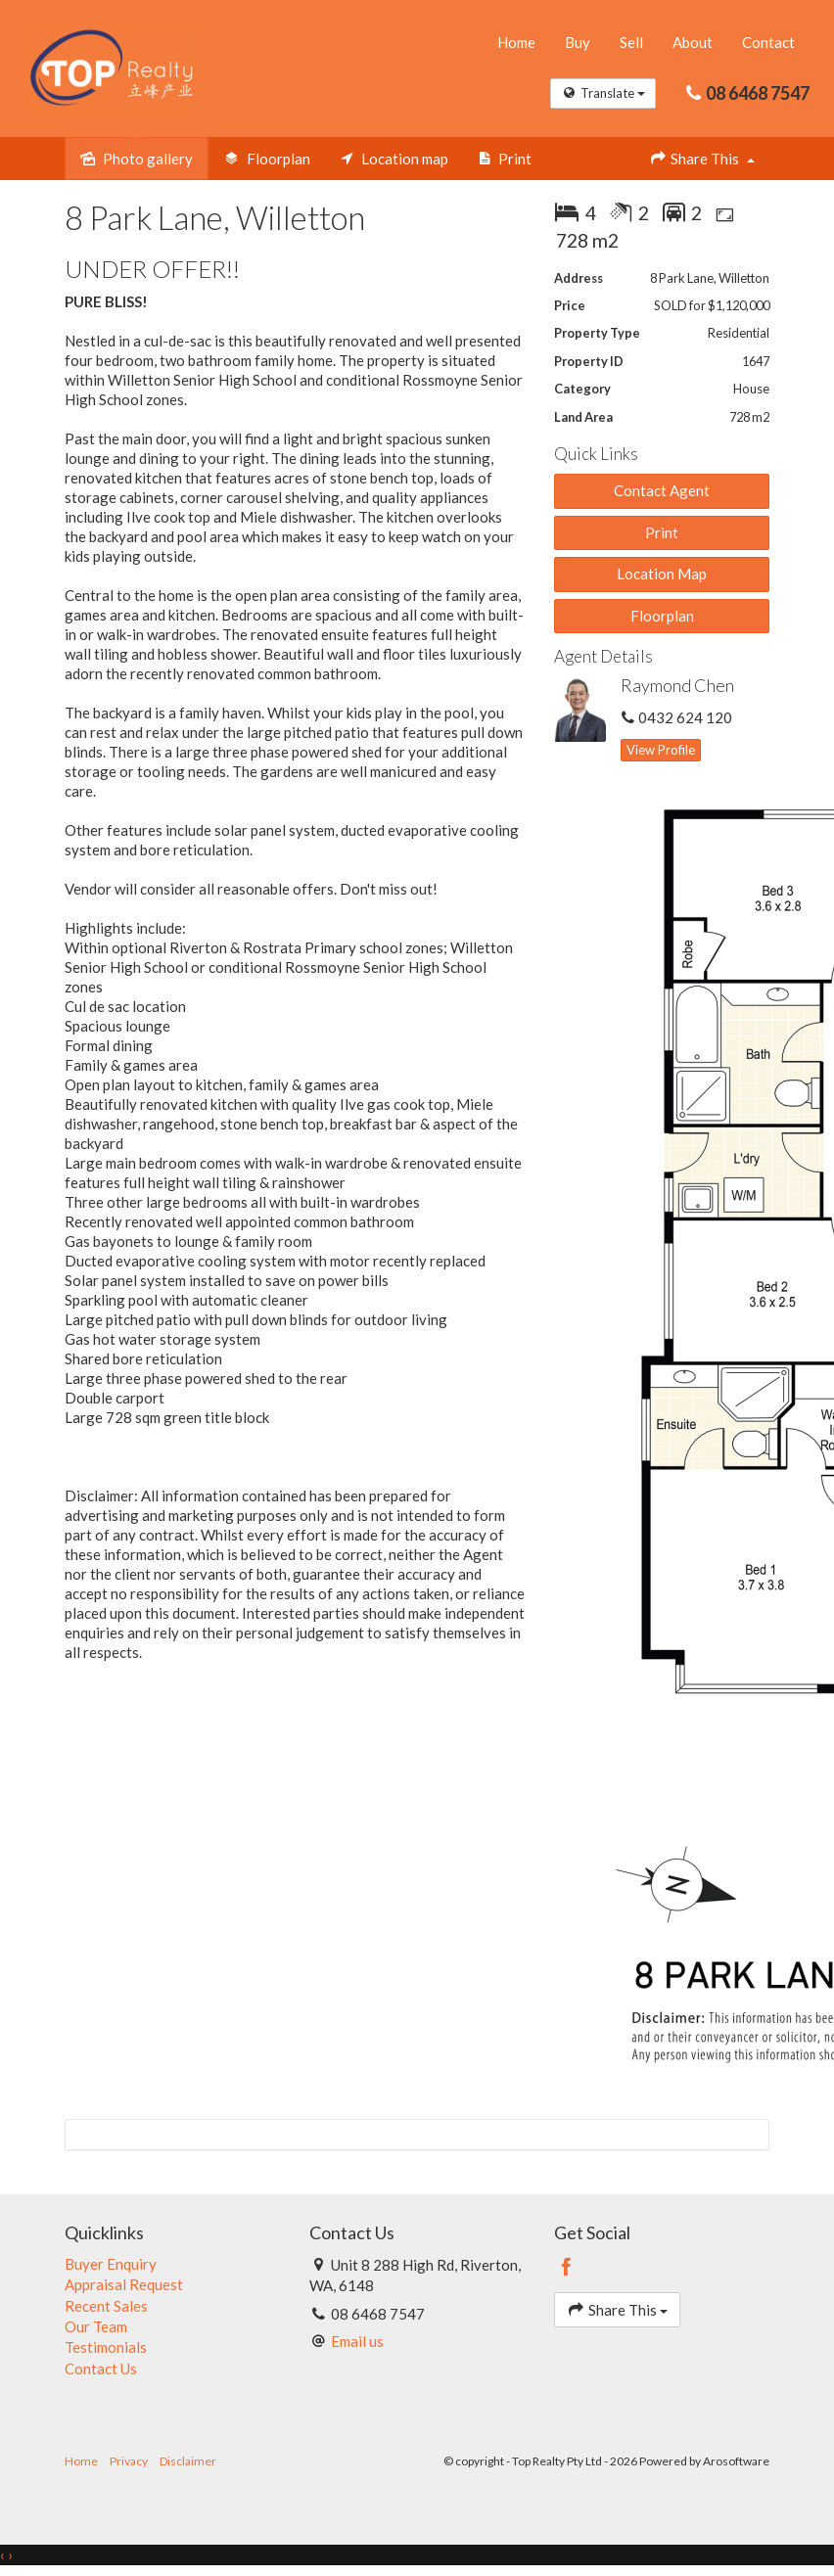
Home (516, 42)
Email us (357, 2341)
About (692, 42)
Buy (577, 42)
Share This (702, 158)
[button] (661, 533)
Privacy (129, 2461)
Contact (768, 42)
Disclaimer (188, 2461)
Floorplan (662, 615)
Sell (631, 42)
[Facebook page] (566, 2267)
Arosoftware (736, 2461)
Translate (603, 93)
